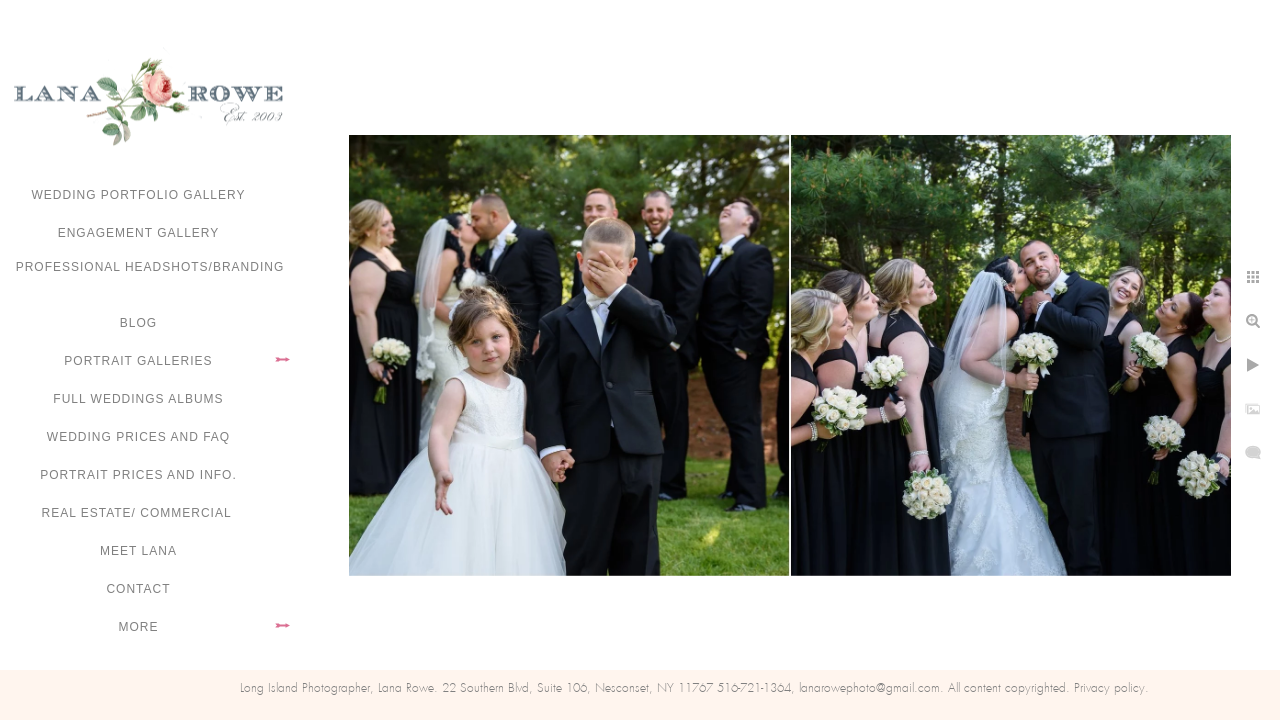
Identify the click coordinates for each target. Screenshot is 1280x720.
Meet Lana (138, 551)
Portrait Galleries (138, 361)
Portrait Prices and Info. (138, 475)
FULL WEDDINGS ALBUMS (138, 399)
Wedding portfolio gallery (139, 195)
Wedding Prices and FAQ (138, 437)
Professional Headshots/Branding (150, 267)
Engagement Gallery (139, 233)
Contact (138, 589)
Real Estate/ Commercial (138, 513)
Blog (138, 323)
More (139, 627)
